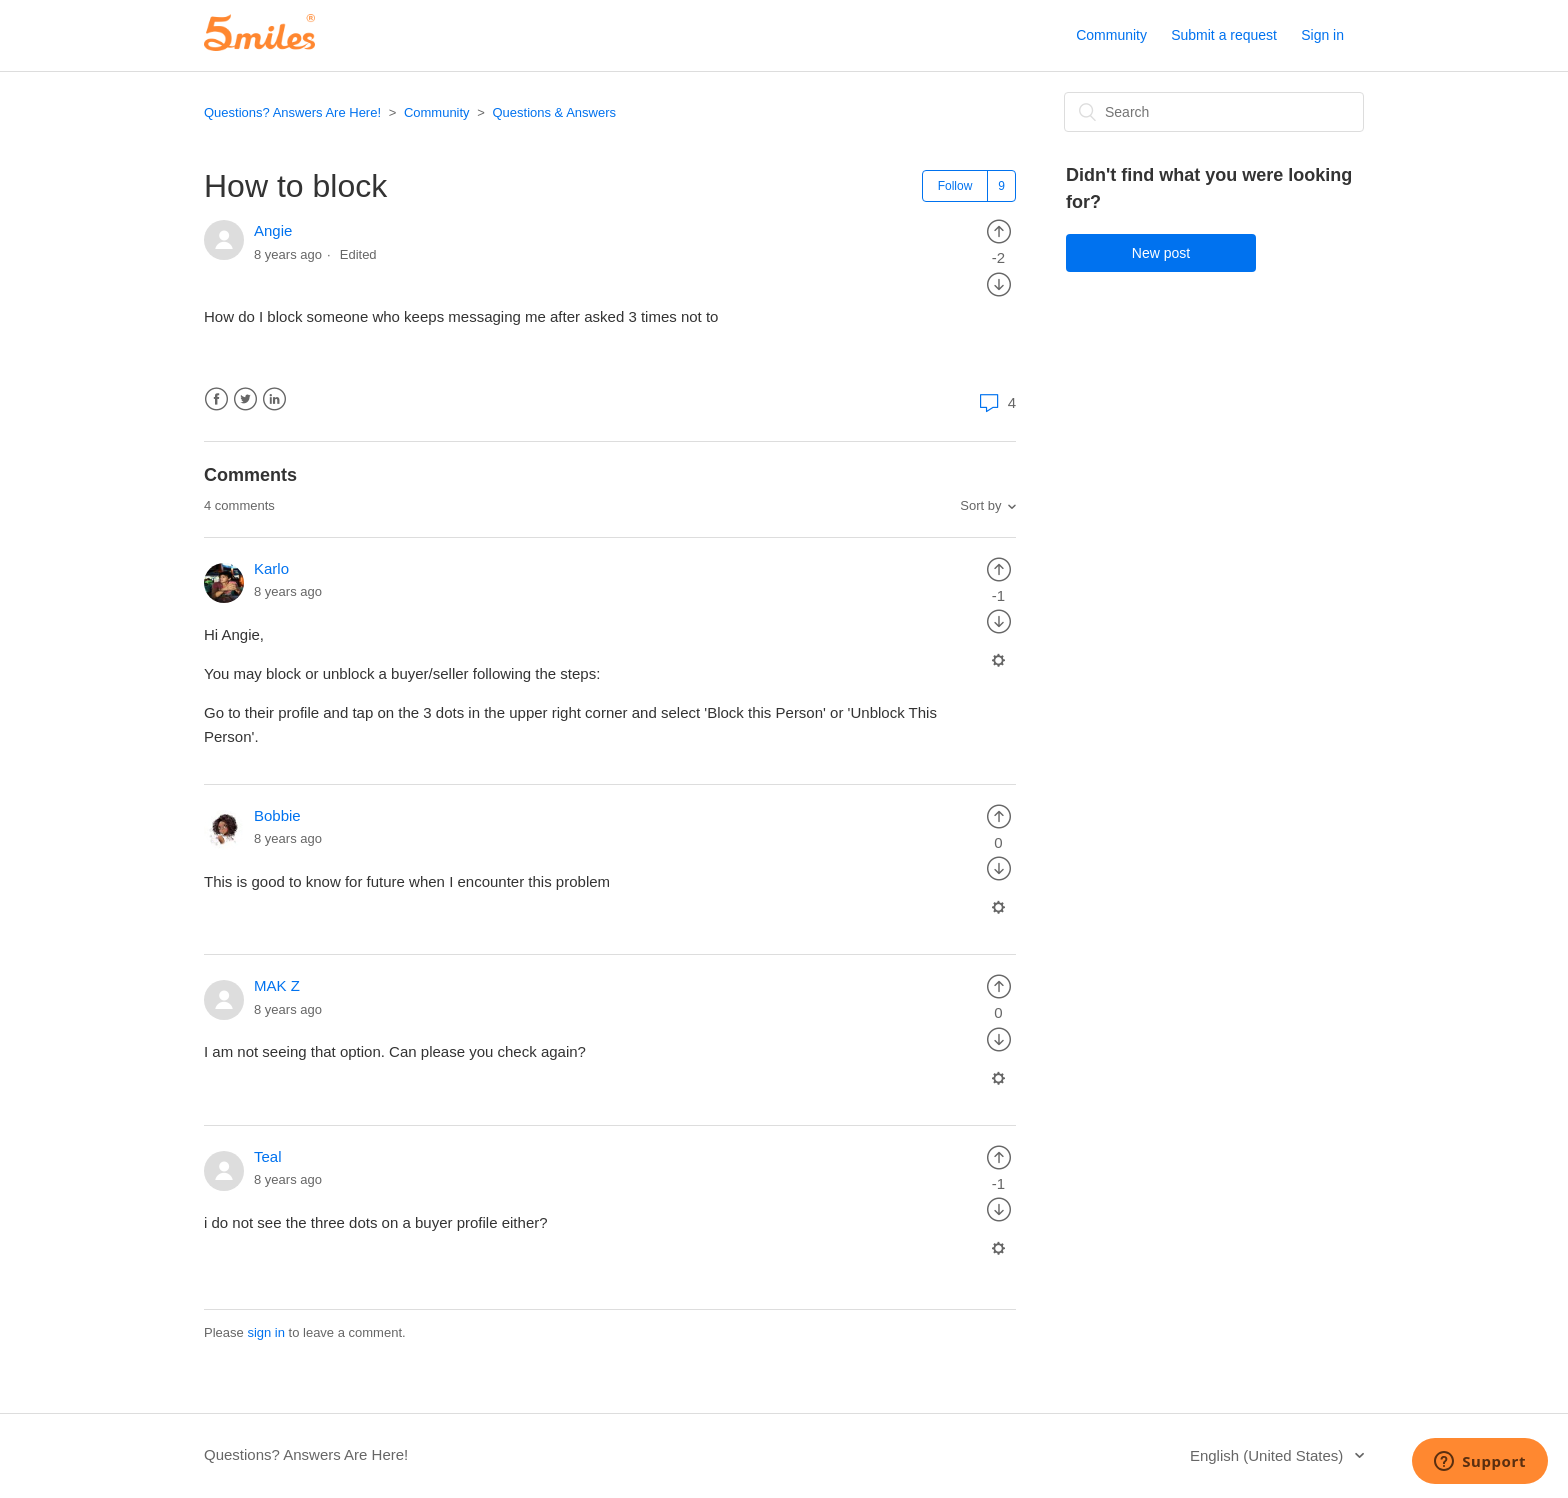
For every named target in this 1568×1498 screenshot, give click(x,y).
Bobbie (277, 815)
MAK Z (277, 985)
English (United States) (1269, 1455)
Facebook (216, 399)
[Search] (1214, 112)
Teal (268, 1156)
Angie (273, 230)
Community (1111, 35)
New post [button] (1161, 253)
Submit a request (1224, 35)
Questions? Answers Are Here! (292, 112)
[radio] (999, 230)
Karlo (271, 568)
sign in (266, 1332)
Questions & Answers (554, 112)
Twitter (245, 399)
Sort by (980, 505)
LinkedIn (274, 399)
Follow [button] (955, 186)
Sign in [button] (1322, 35)
